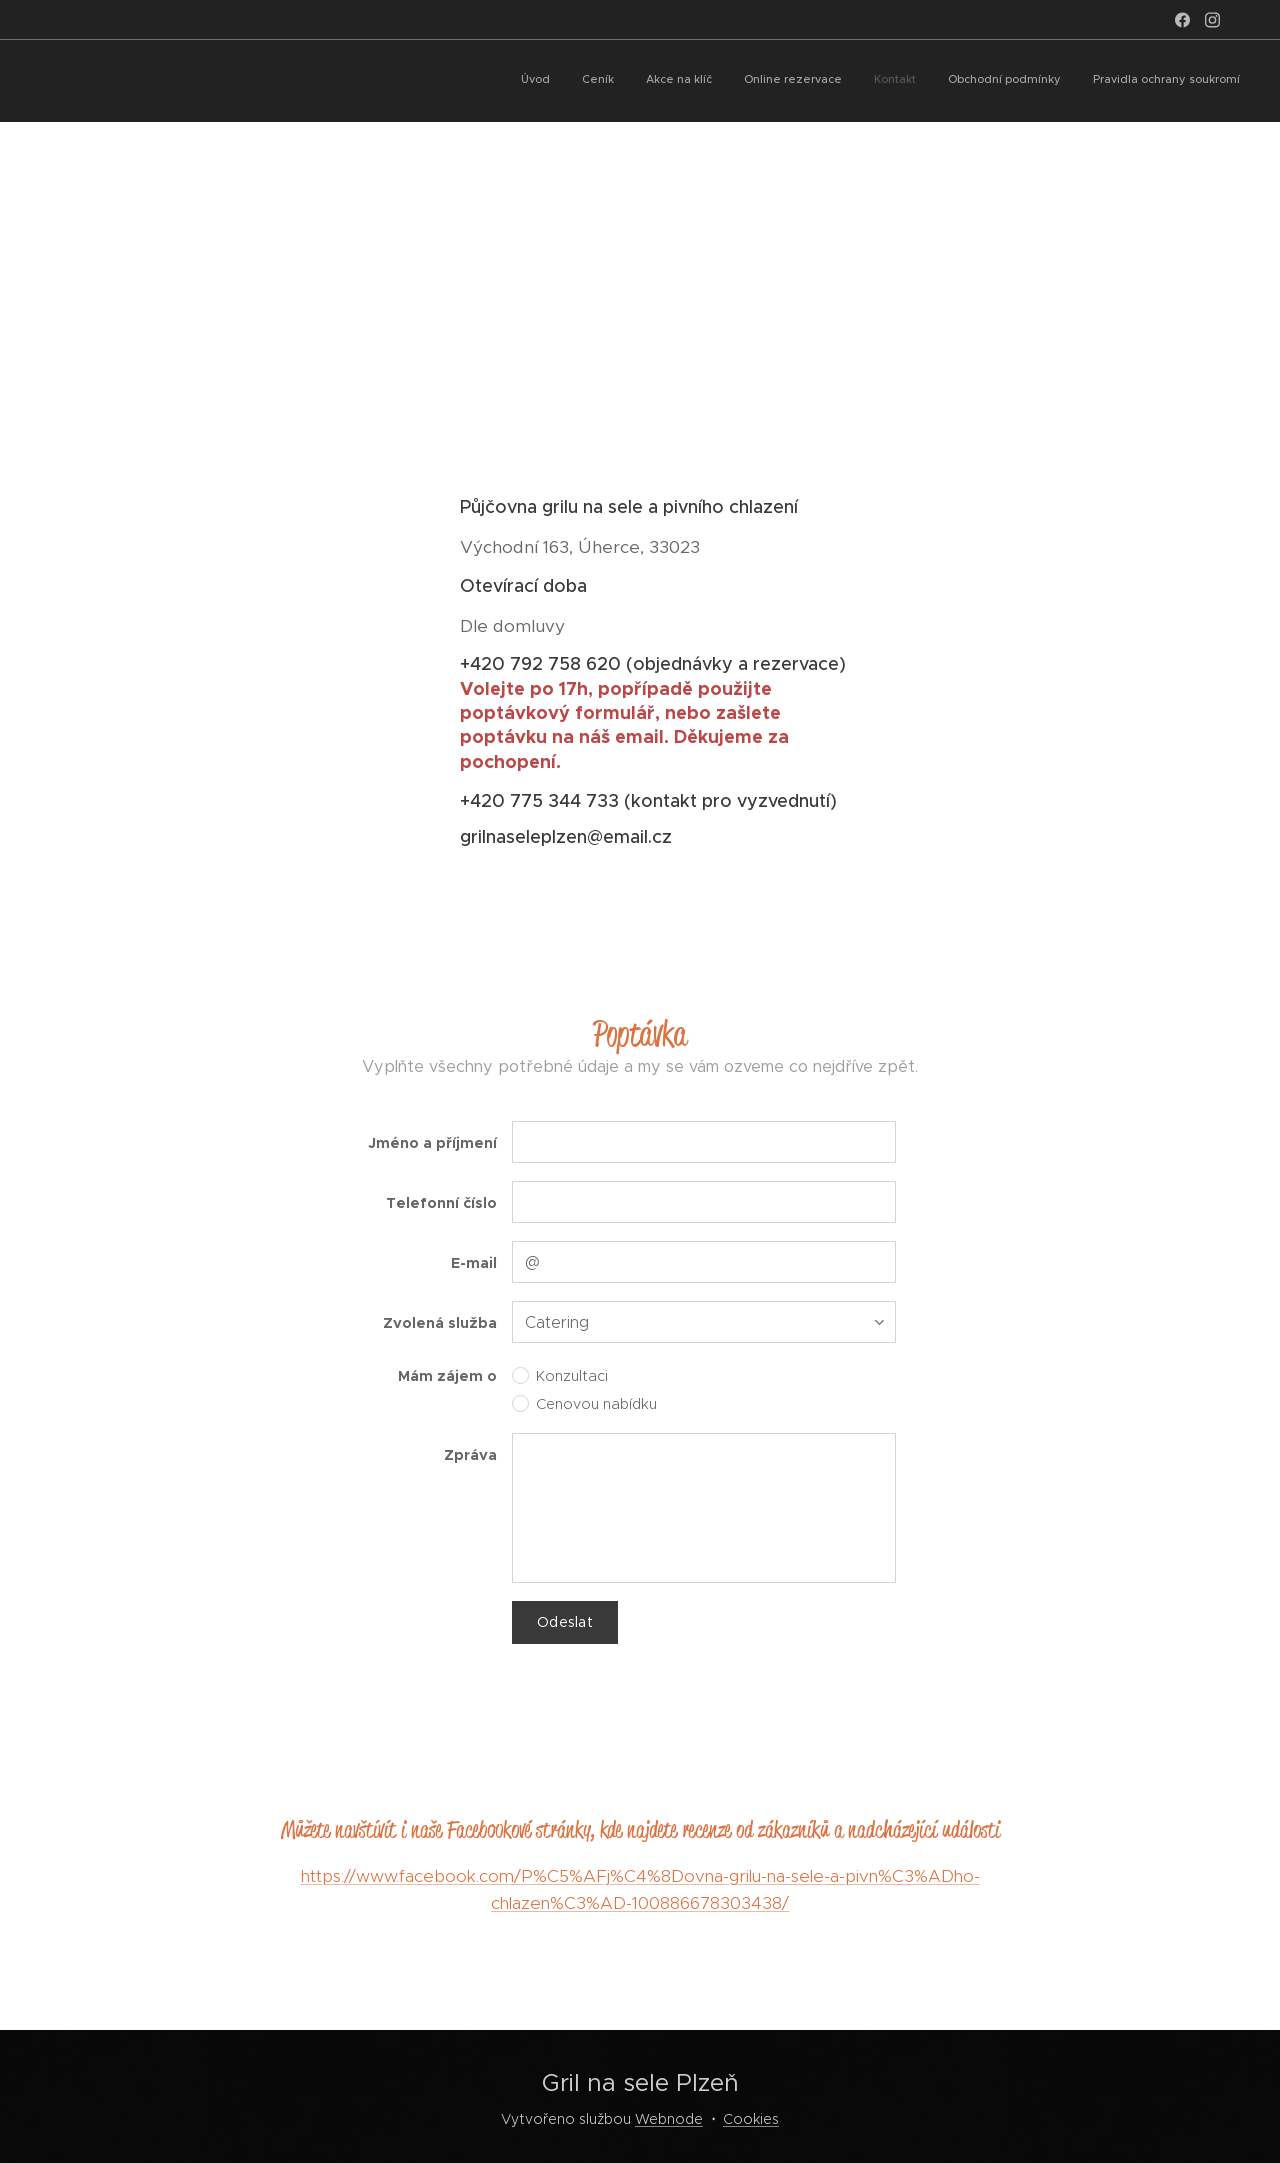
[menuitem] (1053, 81)
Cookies (751, 2119)
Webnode (669, 2119)
